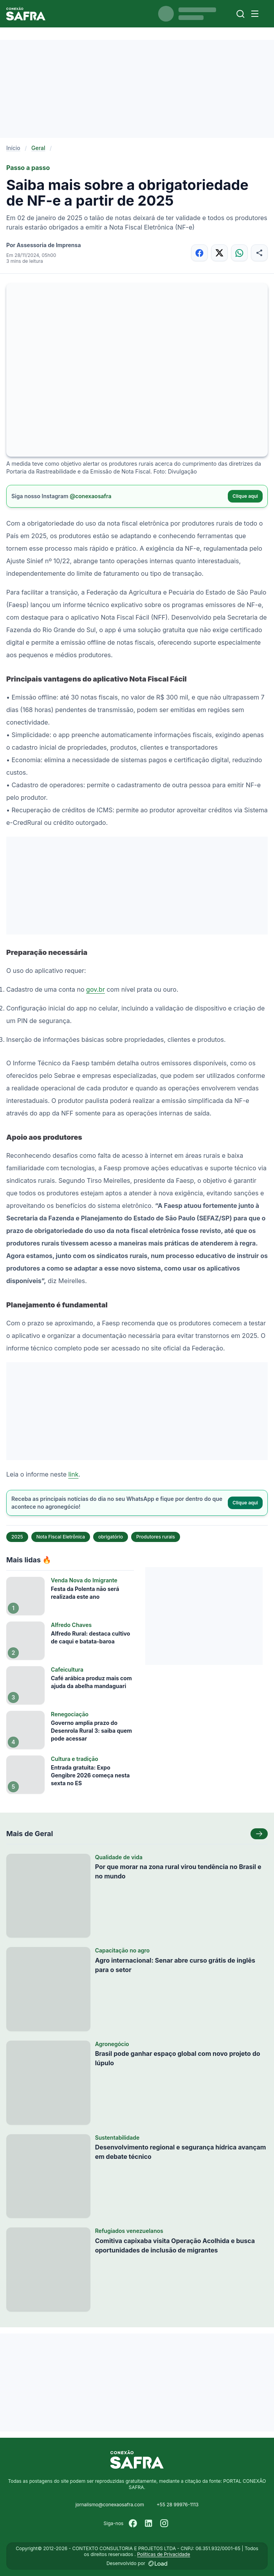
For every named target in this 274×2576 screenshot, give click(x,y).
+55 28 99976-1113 (177, 2504)
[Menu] (255, 13)
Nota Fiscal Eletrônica (60, 1537)
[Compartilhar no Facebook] (199, 252)
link (73, 1474)
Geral (38, 148)
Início (13, 148)
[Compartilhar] (259, 252)
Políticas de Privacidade (163, 2554)
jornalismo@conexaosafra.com (110, 2504)
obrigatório (110, 1537)
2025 (17, 1537)
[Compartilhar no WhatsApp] (239, 252)
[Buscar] (240, 14)
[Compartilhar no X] (219, 252)
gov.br (95, 989)
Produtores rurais (155, 1537)
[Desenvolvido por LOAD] (158, 2563)
